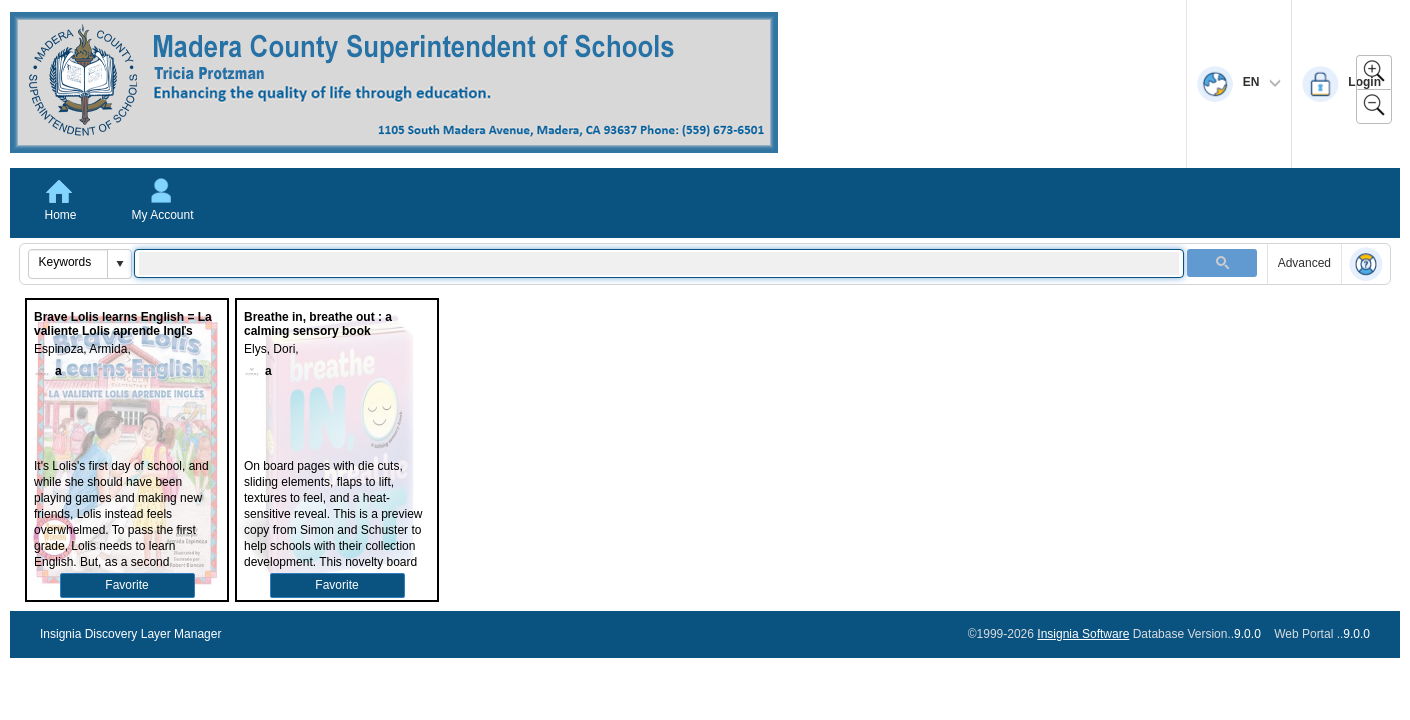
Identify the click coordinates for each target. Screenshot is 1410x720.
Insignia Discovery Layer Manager (130, 634)
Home (60, 215)
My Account (162, 215)
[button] (119, 264)
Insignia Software (1083, 634)
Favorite (126, 585)
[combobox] (68, 262)
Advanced (1304, 263)
